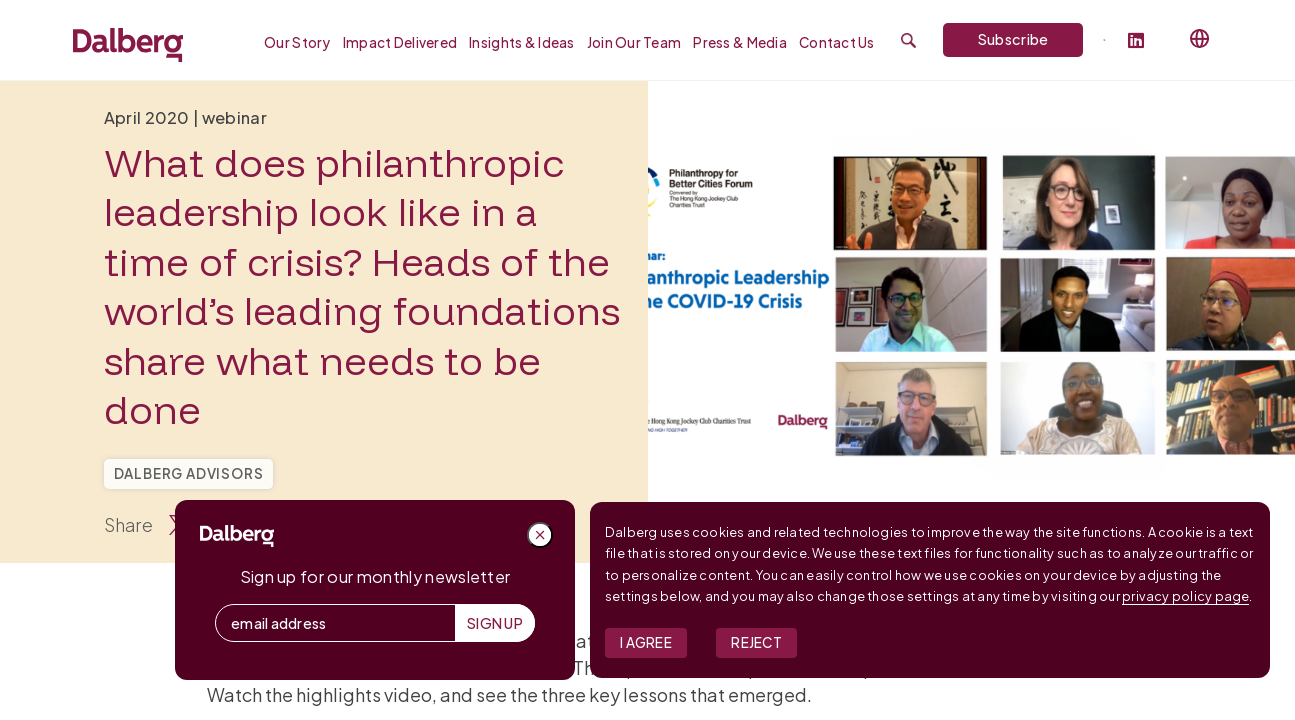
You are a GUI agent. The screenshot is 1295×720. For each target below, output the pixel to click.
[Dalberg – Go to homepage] (128, 44)
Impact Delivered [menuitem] (400, 42)
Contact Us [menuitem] (837, 42)
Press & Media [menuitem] (740, 42)
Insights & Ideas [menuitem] (521, 42)
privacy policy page (1185, 596)
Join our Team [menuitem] (634, 42)
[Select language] (1200, 39)
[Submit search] (908, 40)
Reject (756, 642)
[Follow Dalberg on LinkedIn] (1144, 41)
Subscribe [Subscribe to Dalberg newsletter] (1013, 39)
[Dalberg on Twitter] (1104, 40)
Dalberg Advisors (189, 473)
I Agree (646, 642)
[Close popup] (540, 535)
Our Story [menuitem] (297, 42)
